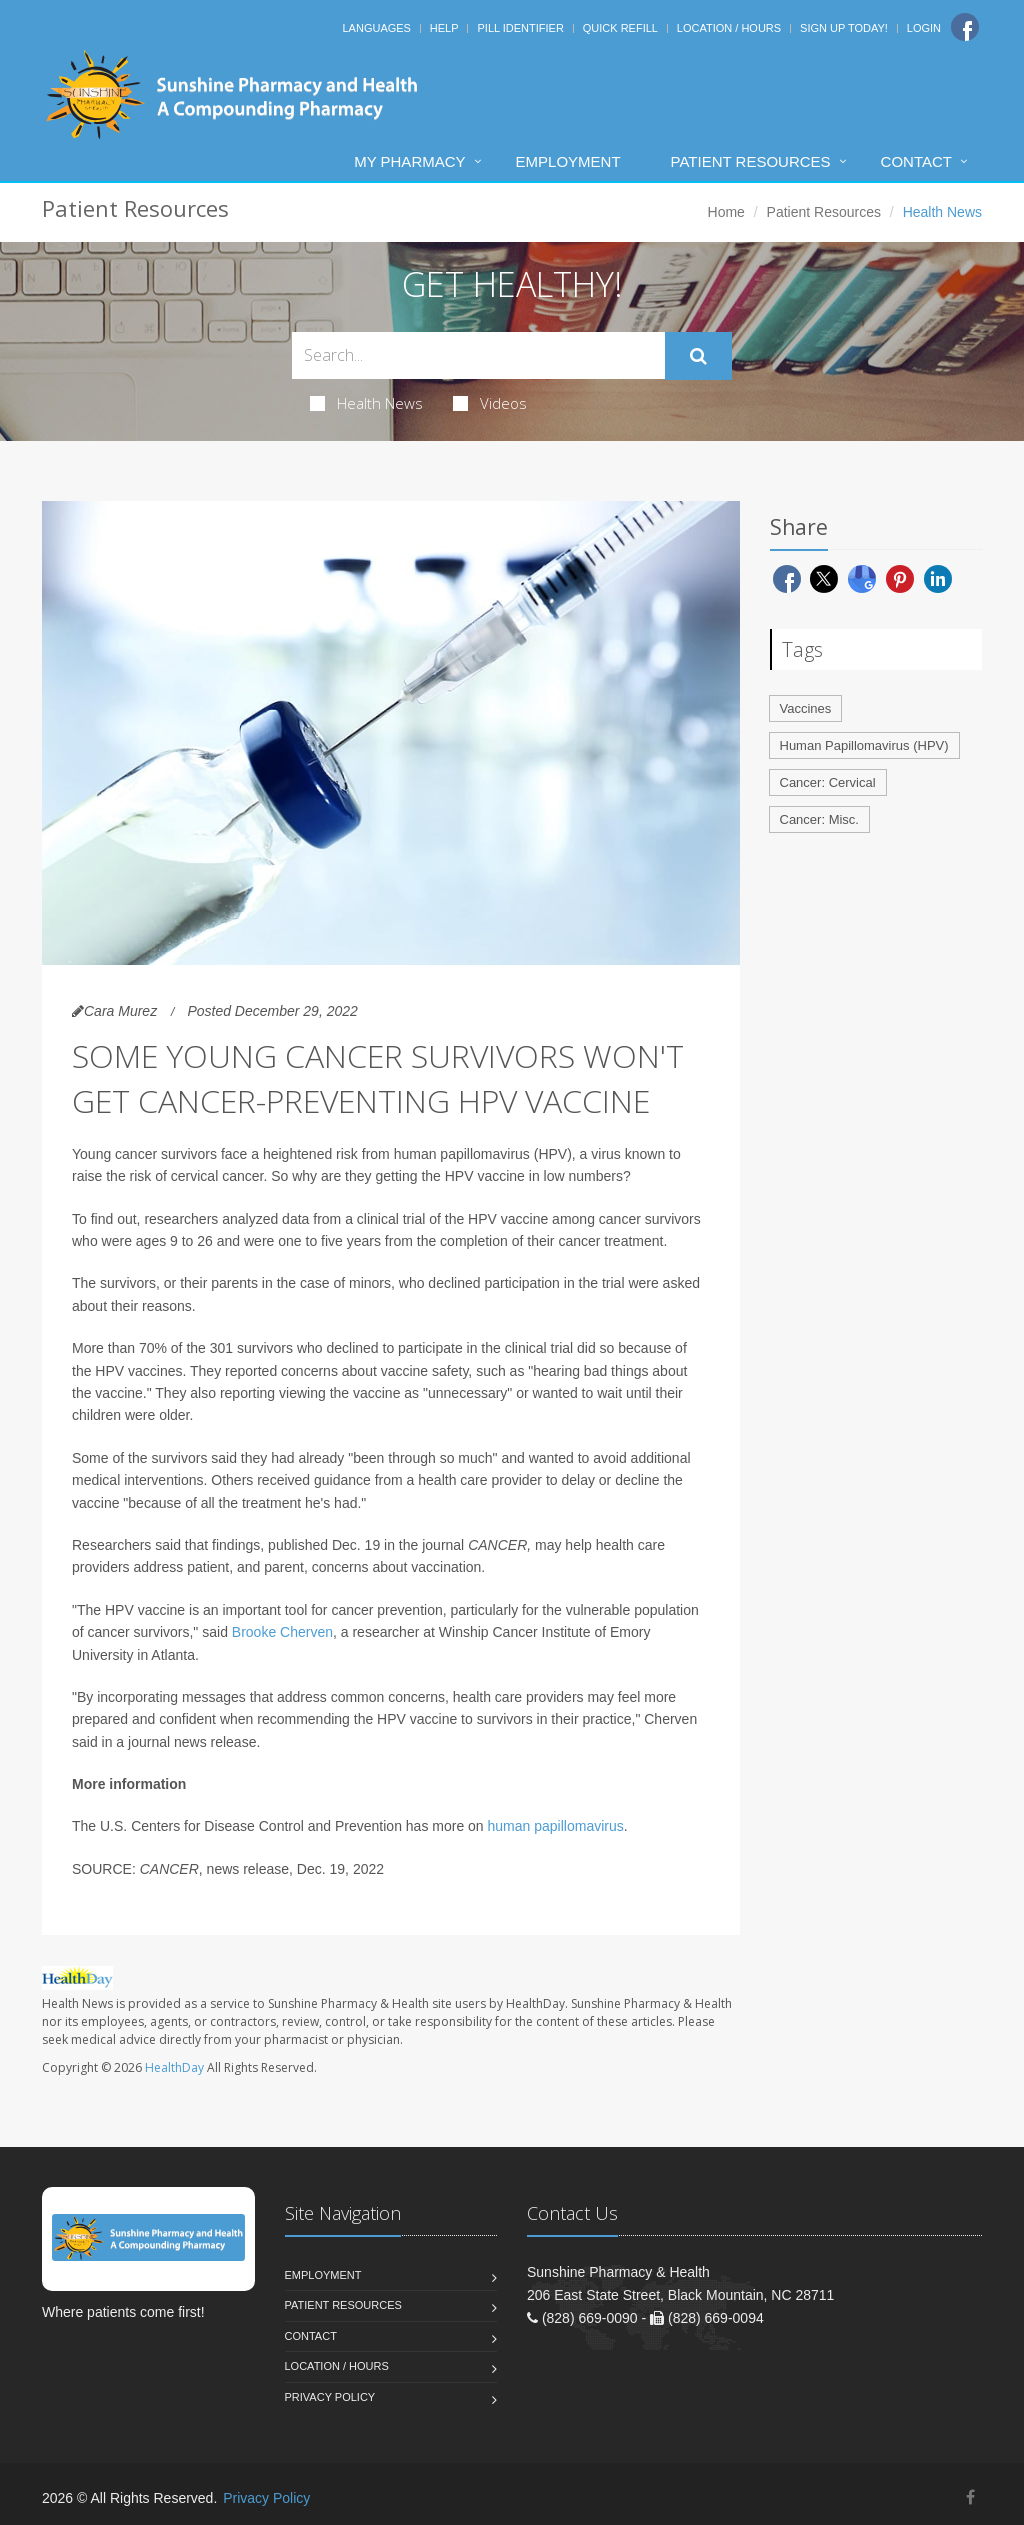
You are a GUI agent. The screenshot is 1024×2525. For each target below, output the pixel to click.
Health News (366, 403)
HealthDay (174, 2067)
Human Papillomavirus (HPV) (864, 745)
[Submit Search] (698, 356)
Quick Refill (620, 28)
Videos (490, 403)
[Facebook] (965, 27)
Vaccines (806, 708)
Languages (376, 28)
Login (924, 28)
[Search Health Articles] (478, 355)
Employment (568, 161)
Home (726, 212)
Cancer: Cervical (828, 782)
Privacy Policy (330, 2397)
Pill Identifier (520, 28)
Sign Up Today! (844, 28)
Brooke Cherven (282, 1632)
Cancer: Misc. (819, 819)
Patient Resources (751, 161)
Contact (916, 161)
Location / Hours (729, 28)
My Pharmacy (409, 161)
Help (444, 28)
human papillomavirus (556, 1826)
